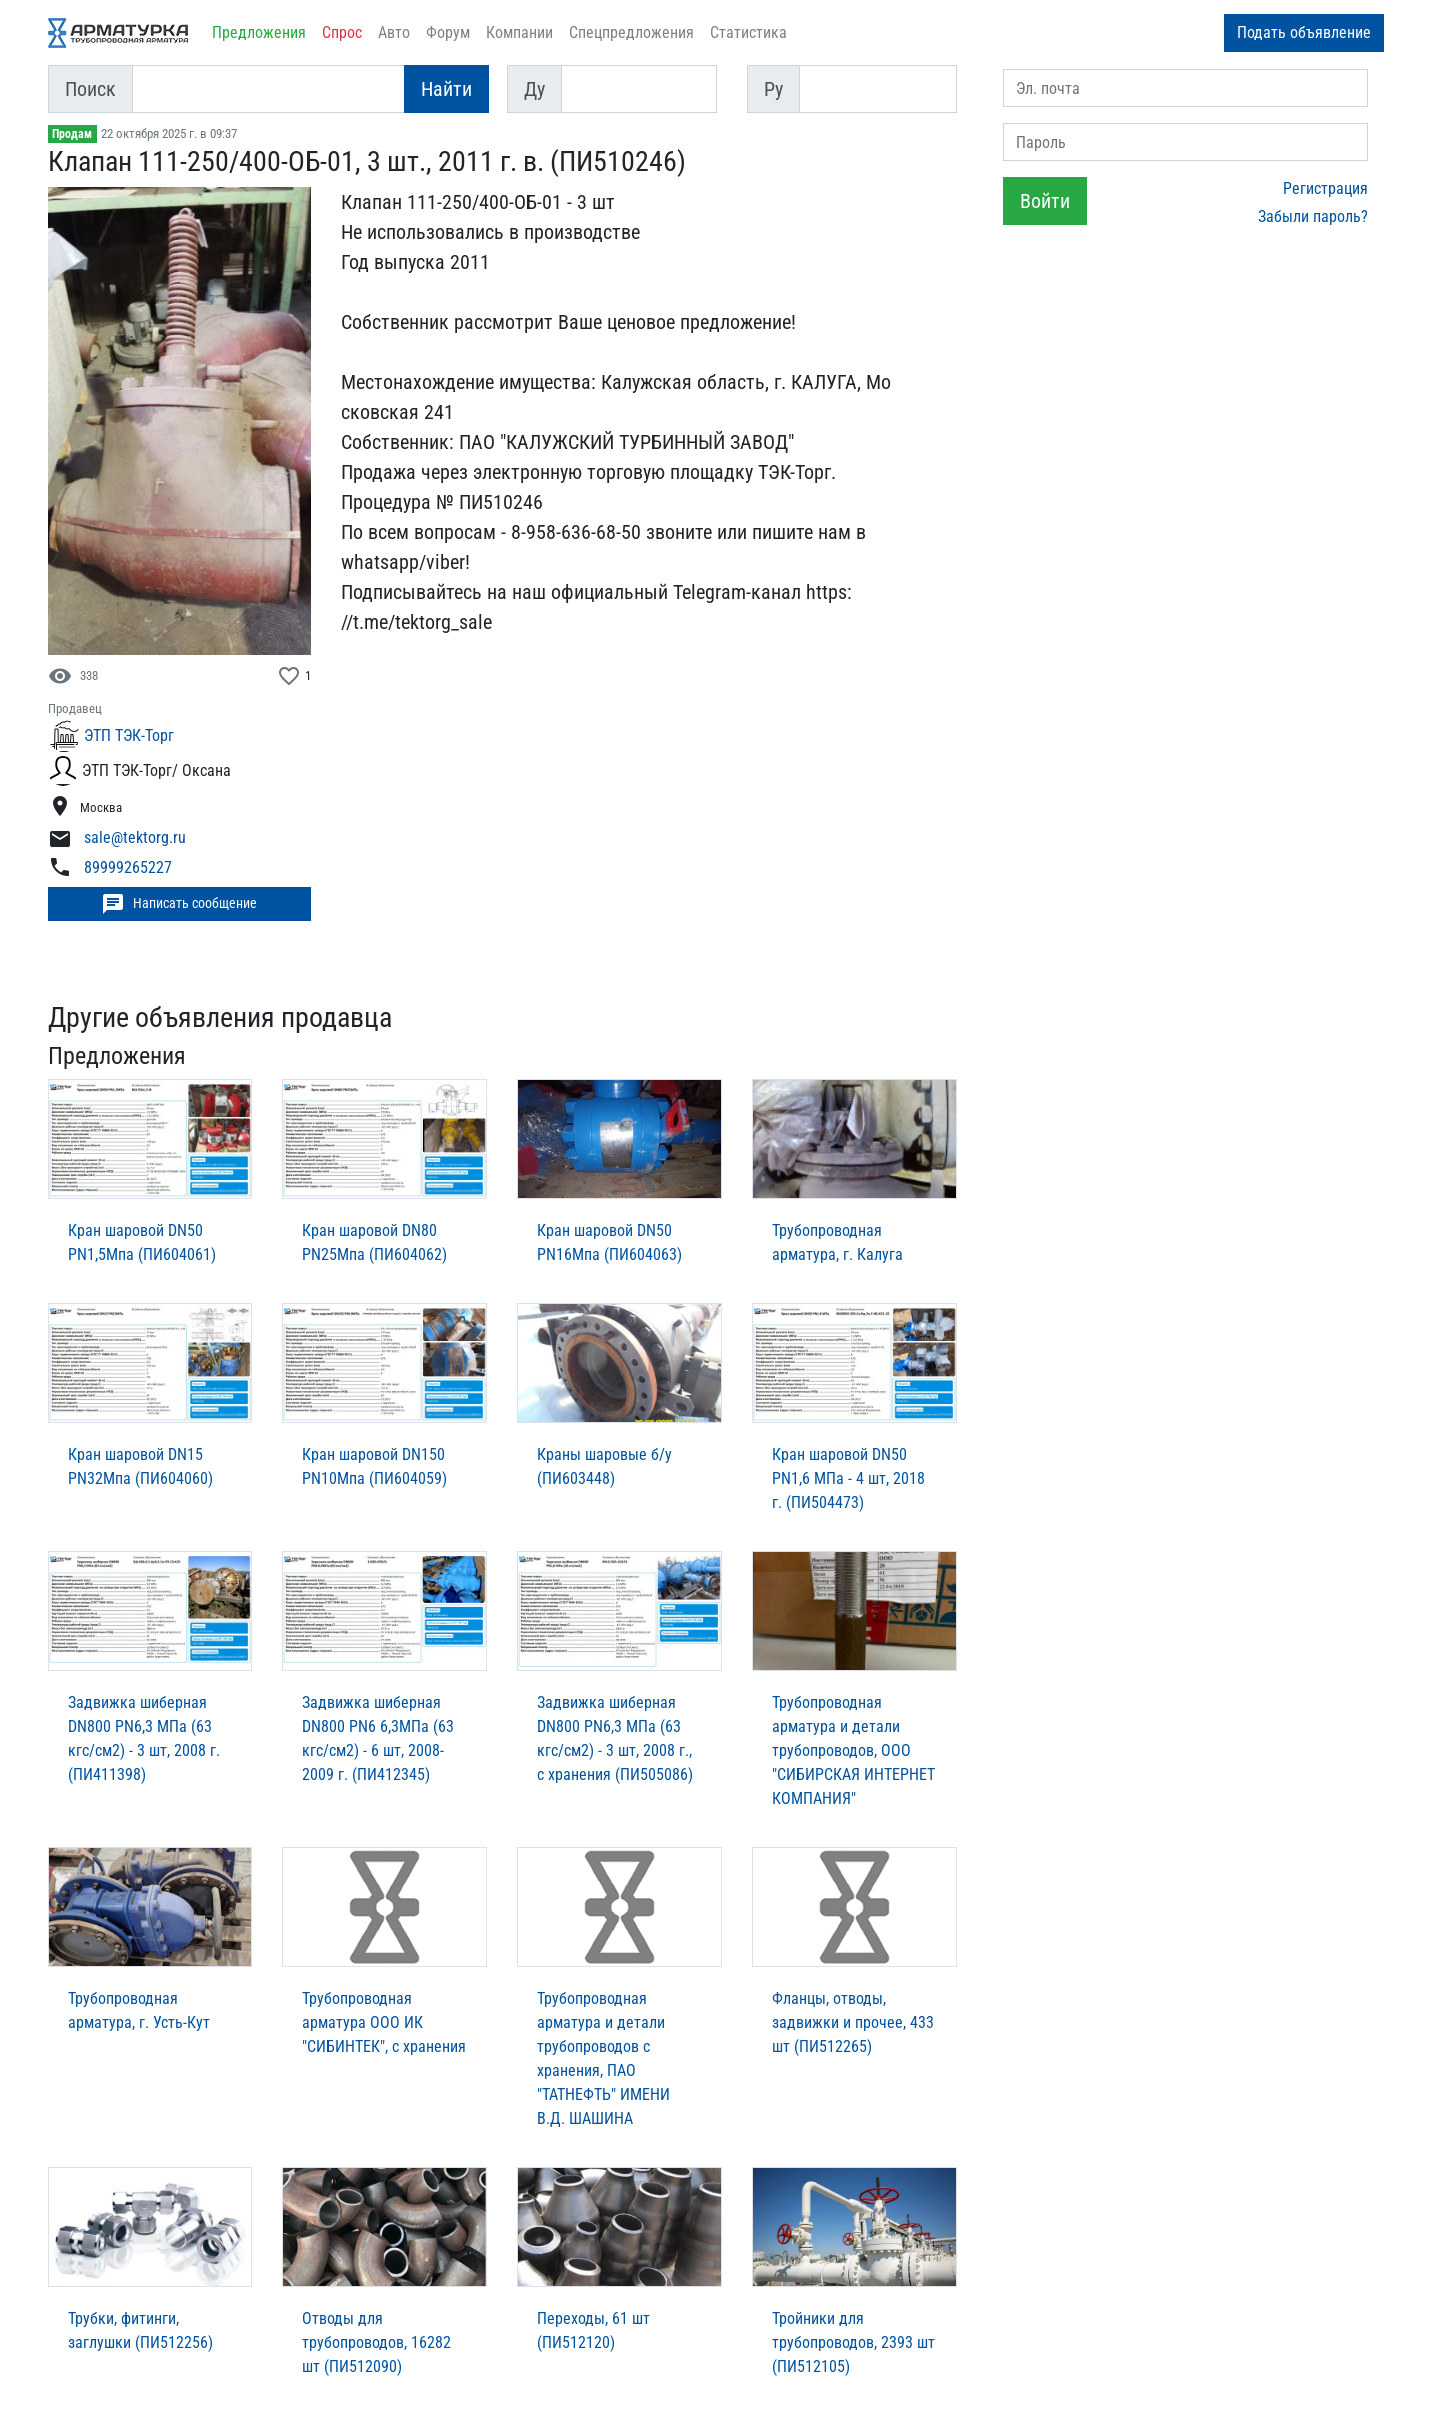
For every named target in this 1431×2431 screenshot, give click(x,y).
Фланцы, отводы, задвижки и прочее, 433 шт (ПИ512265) (853, 2022)
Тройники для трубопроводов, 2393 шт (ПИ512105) (853, 2342)
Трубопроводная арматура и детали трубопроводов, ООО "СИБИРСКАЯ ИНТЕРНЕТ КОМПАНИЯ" (853, 1750)
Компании (519, 32)
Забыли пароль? (1313, 216)
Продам (72, 134)
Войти (1045, 201)
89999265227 (128, 867)
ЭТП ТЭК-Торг (129, 735)
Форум (448, 32)
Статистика (748, 32)
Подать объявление (1304, 32)
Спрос (342, 32)
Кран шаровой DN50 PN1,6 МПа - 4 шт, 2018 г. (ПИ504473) (848, 1478)
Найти (446, 89)
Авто (394, 32)
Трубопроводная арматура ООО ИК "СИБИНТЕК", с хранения (384, 2022)
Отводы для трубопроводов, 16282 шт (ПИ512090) (376, 2342)
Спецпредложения (631, 32)
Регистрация (1325, 188)
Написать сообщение (179, 904)
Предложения (259, 32)
